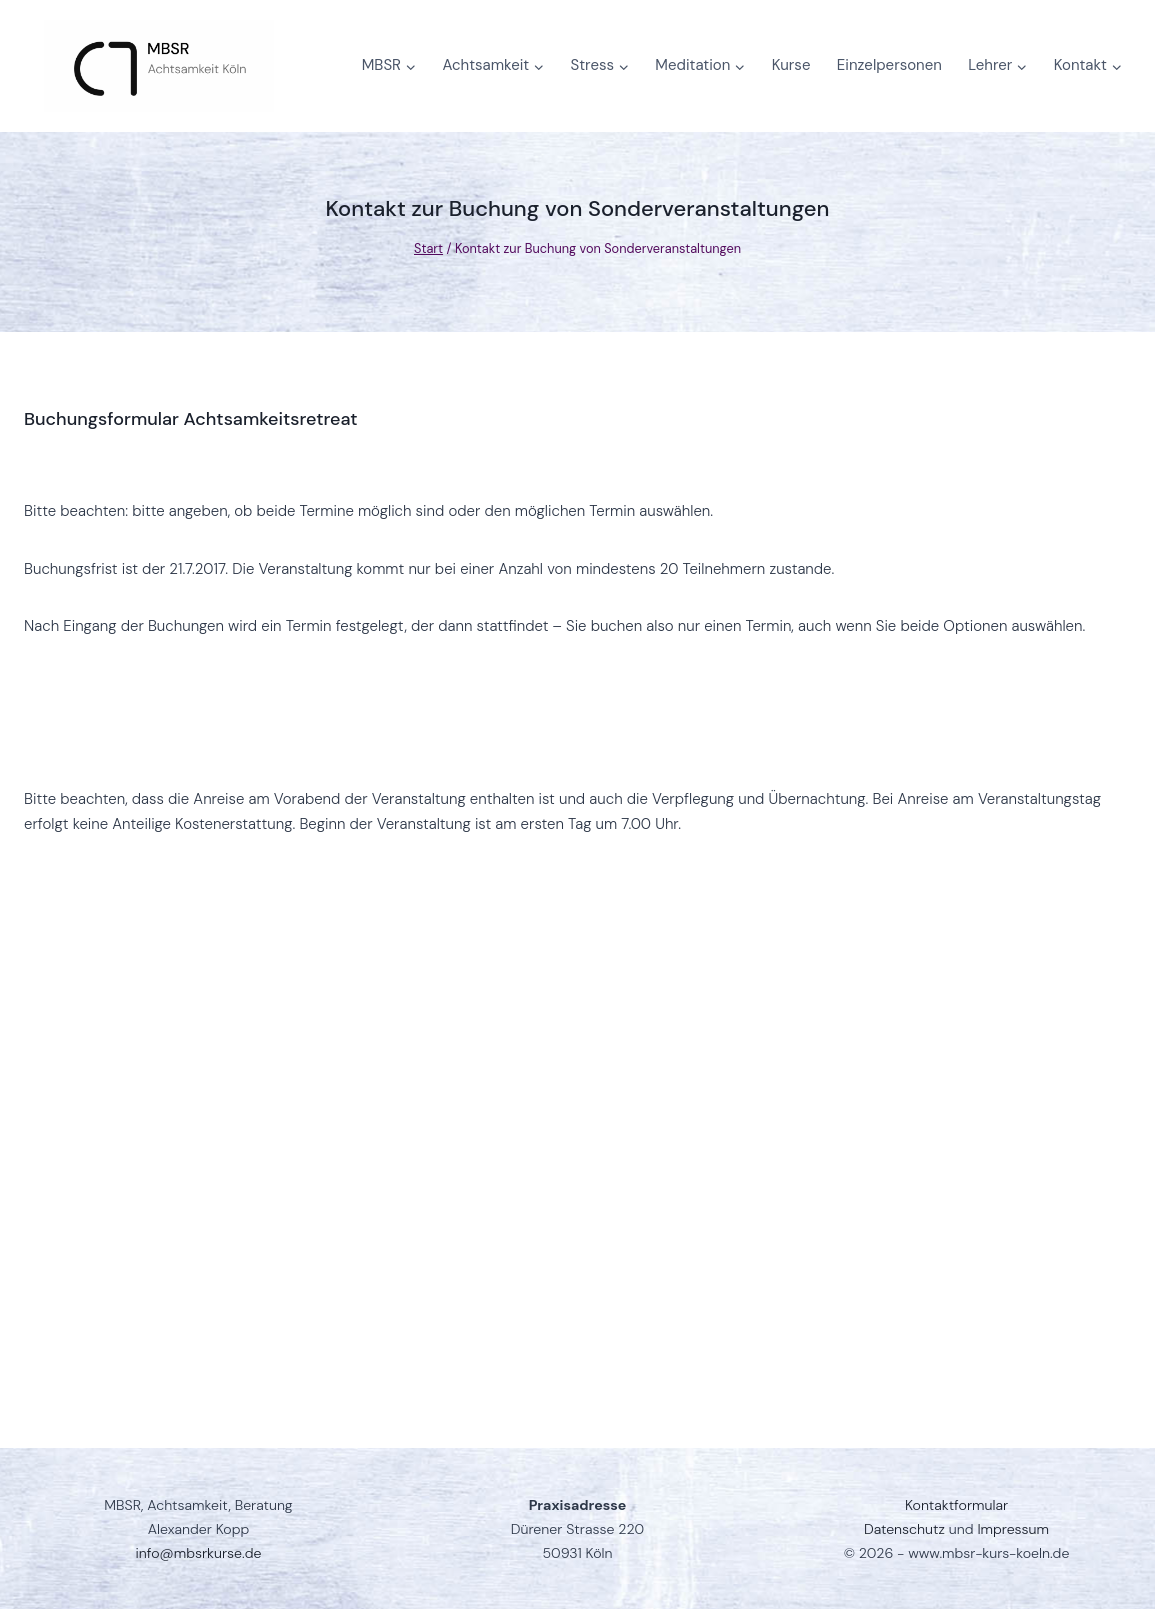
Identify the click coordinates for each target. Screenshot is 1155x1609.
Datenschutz (904, 1529)
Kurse (791, 65)
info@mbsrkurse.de (199, 1553)
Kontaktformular (956, 1505)
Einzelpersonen (889, 65)
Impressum (1013, 1529)
